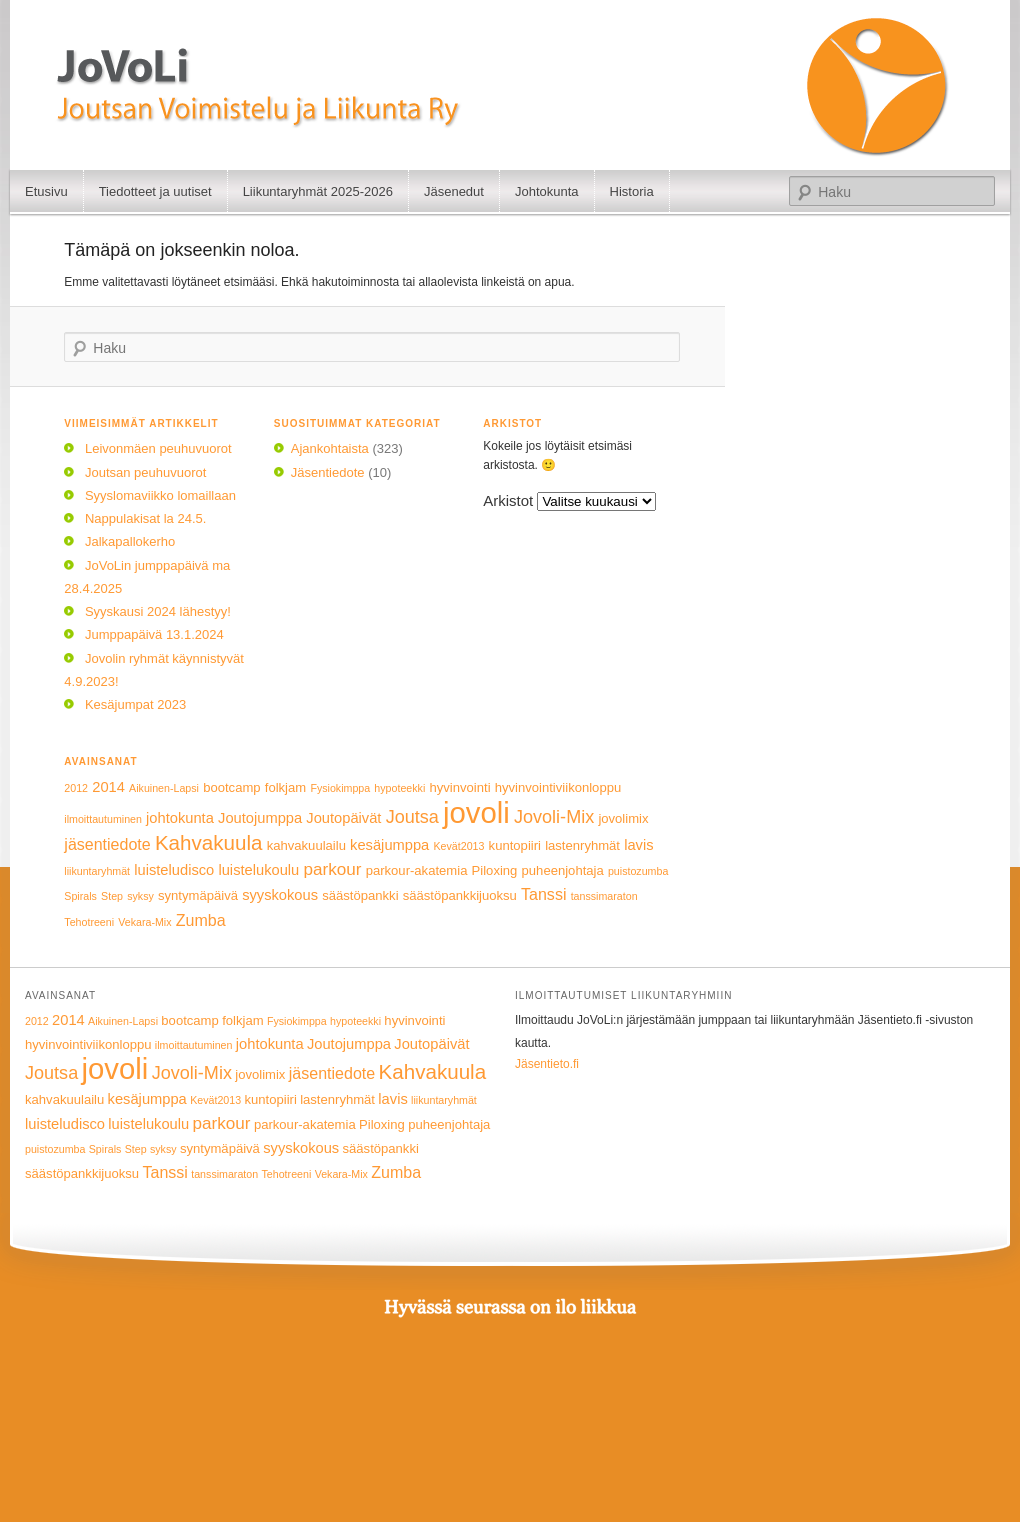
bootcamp (231, 787)
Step (112, 896)
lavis (638, 845)
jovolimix (623, 818)
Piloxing (495, 870)
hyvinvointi (459, 787)
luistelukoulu (258, 870)
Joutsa (412, 817)
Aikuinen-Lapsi (164, 788)
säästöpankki (360, 895)
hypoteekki (399, 788)
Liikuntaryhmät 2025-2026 (318, 191)
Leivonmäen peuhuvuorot (158, 448)
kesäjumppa (389, 845)
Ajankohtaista (330, 448)
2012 (76, 788)
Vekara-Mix (144, 922)
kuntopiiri (515, 845)
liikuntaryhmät (97, 871)
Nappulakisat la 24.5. (145, 518)
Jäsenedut (454, 191)
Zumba (201, 920)
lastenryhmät (582, 845)
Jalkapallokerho (130, 541)
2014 (108, 787)
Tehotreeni (89, 922)
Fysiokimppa (340, 788)
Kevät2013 (458, 846)
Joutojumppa (260, 818)
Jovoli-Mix (554, 817)
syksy (140, 896)
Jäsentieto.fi (547, 1064)
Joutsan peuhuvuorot (145, 472)
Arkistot (508, 500)
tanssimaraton (604, 896)
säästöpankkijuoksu (460, 895)
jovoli (476, 812)
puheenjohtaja (563, 870)
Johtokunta (547, 191)
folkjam (285, 787)
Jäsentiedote (328, 472)
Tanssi (543, 894)
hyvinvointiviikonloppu (558, 787)
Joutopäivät (343, 818)
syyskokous (280, 895)
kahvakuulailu (306, 845)
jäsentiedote (107, 844)
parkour (332, 869)
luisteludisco (174, 870)
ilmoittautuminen (103, 819)
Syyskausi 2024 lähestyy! (158, 611)
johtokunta (180, 818)
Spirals (80, 896)
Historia (632, 191)
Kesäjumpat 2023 (135, 704)
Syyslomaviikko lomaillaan (160, 495)
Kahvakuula (209, 842)
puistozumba (638, 871)
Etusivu (46, 191)
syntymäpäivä (198, 895)
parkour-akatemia (417, 870)
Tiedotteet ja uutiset (155, 191)
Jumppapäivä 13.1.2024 (154, 634)
